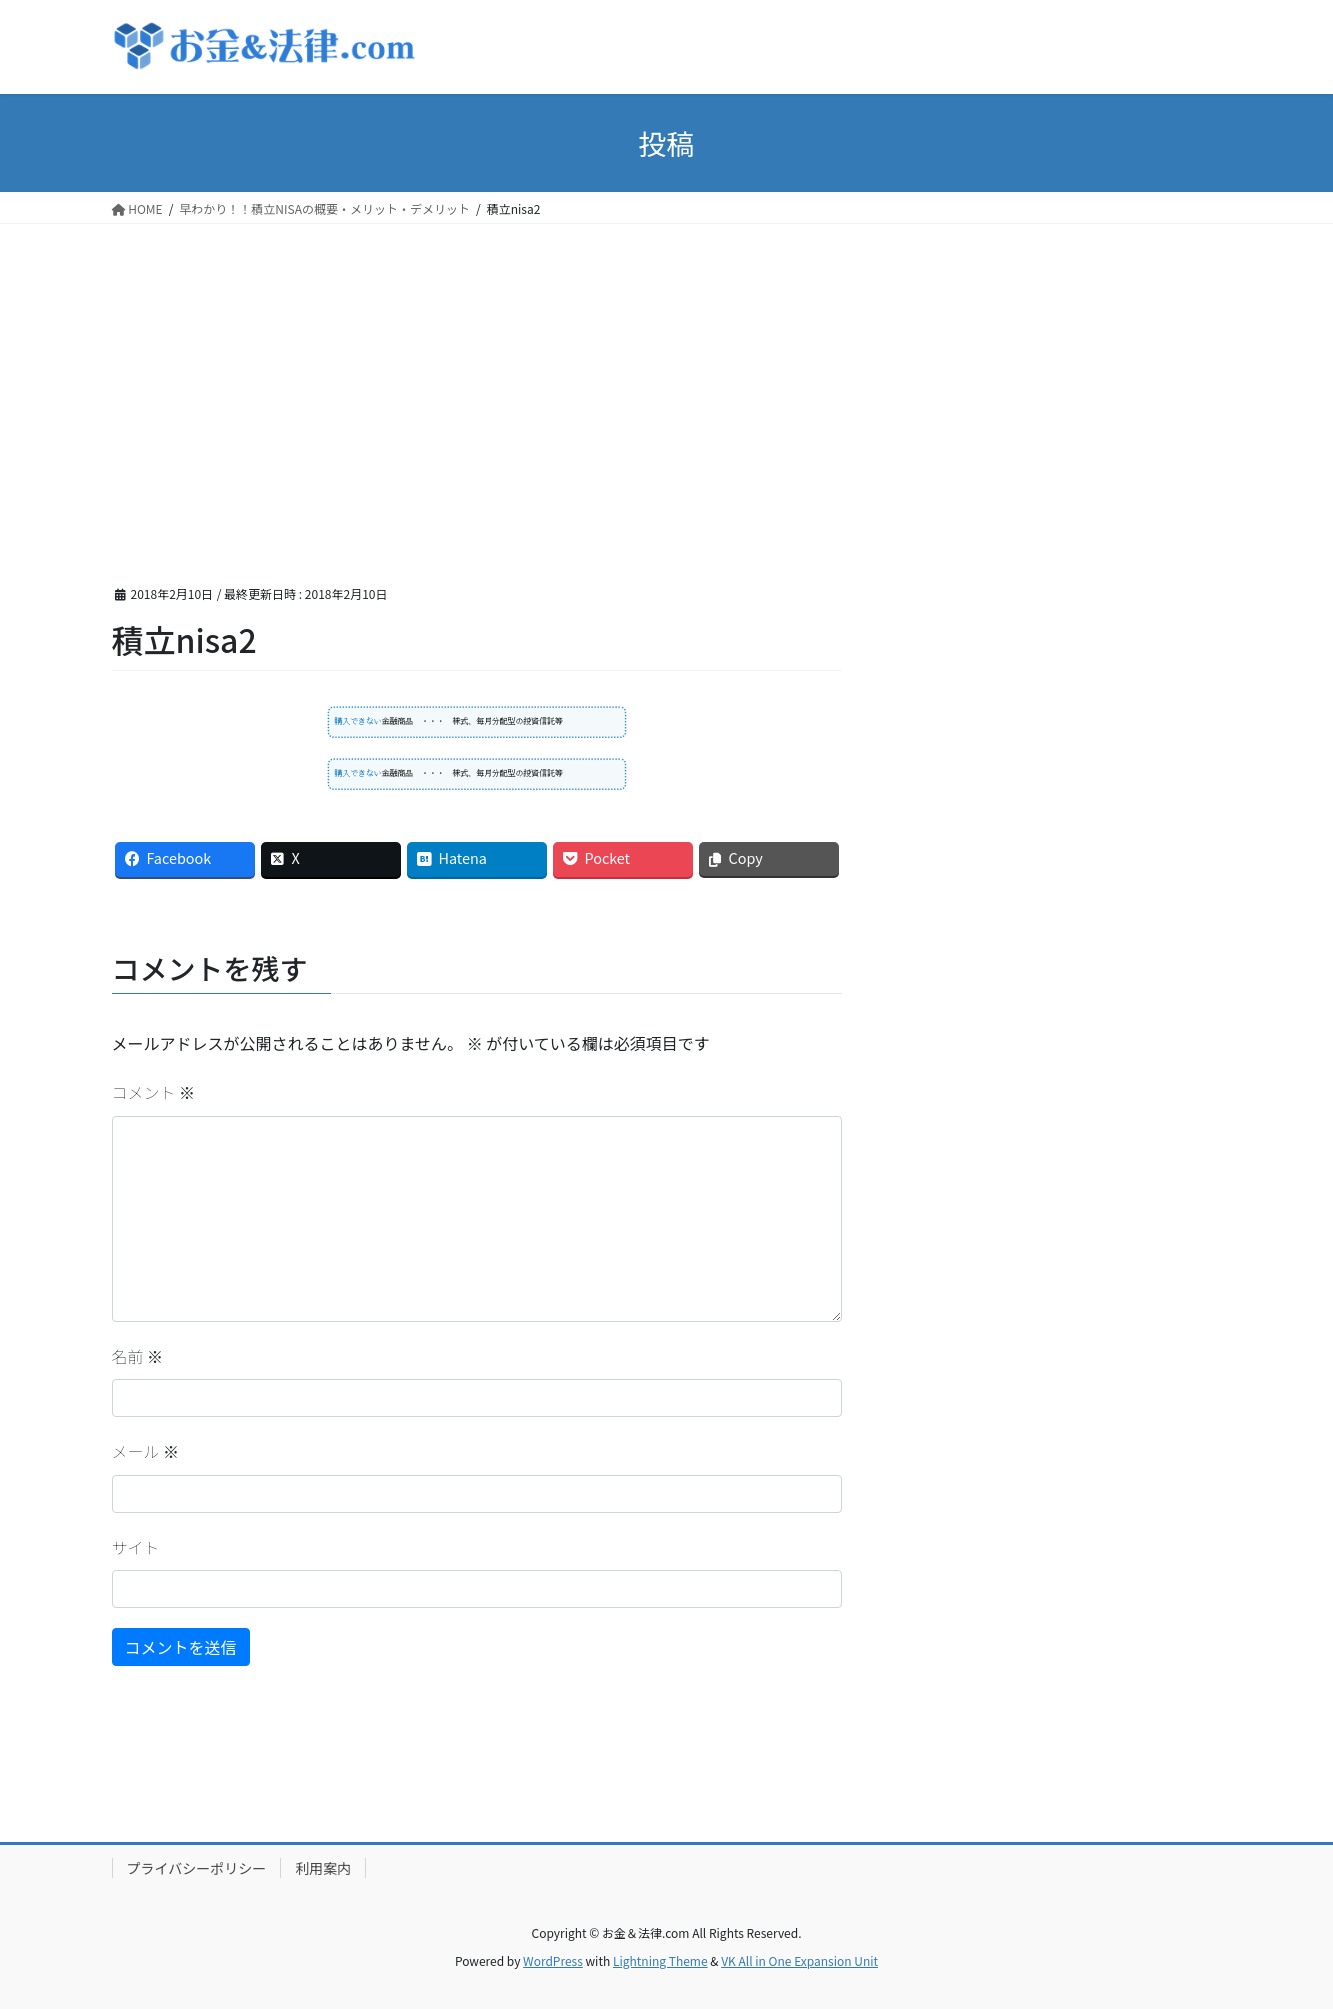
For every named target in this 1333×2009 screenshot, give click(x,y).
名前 (138, 1356)
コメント (154, 1092)
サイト (136, 1547)
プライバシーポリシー (197, 1868)
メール (146, 1451)
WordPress (553, 1960)
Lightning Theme (660, 1960)
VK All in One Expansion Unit (799, 1960)
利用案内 (323, 1868)
